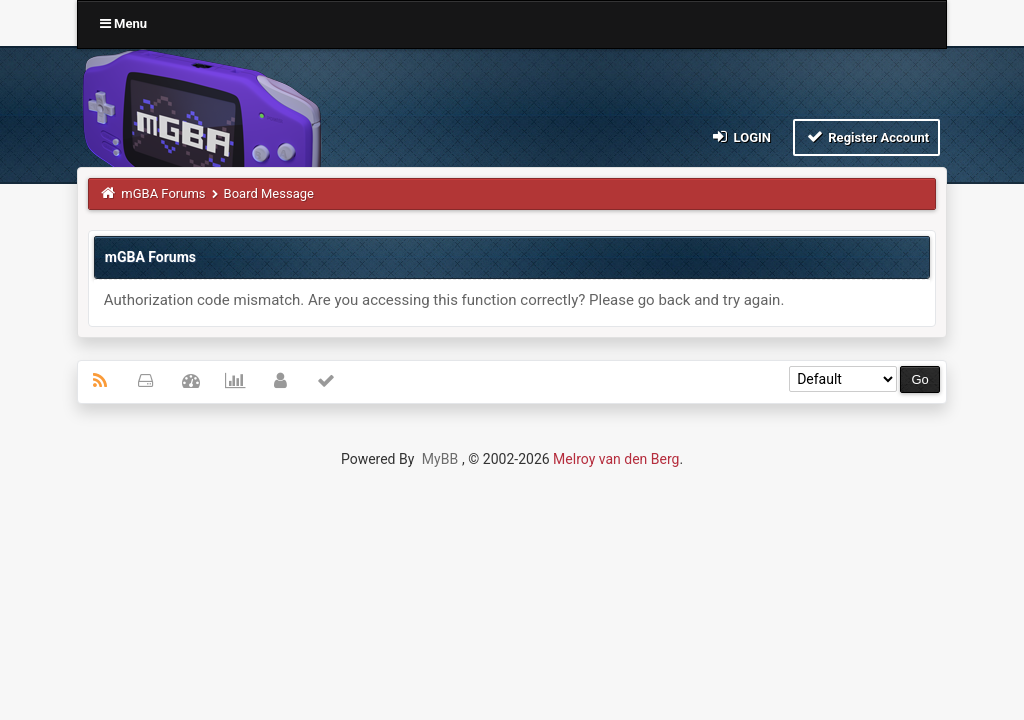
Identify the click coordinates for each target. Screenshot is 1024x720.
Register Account (866, 136)
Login (740, 136)
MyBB (440, 459)
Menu (123, 23)
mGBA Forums (163, 193)
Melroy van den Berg (616, 459)
